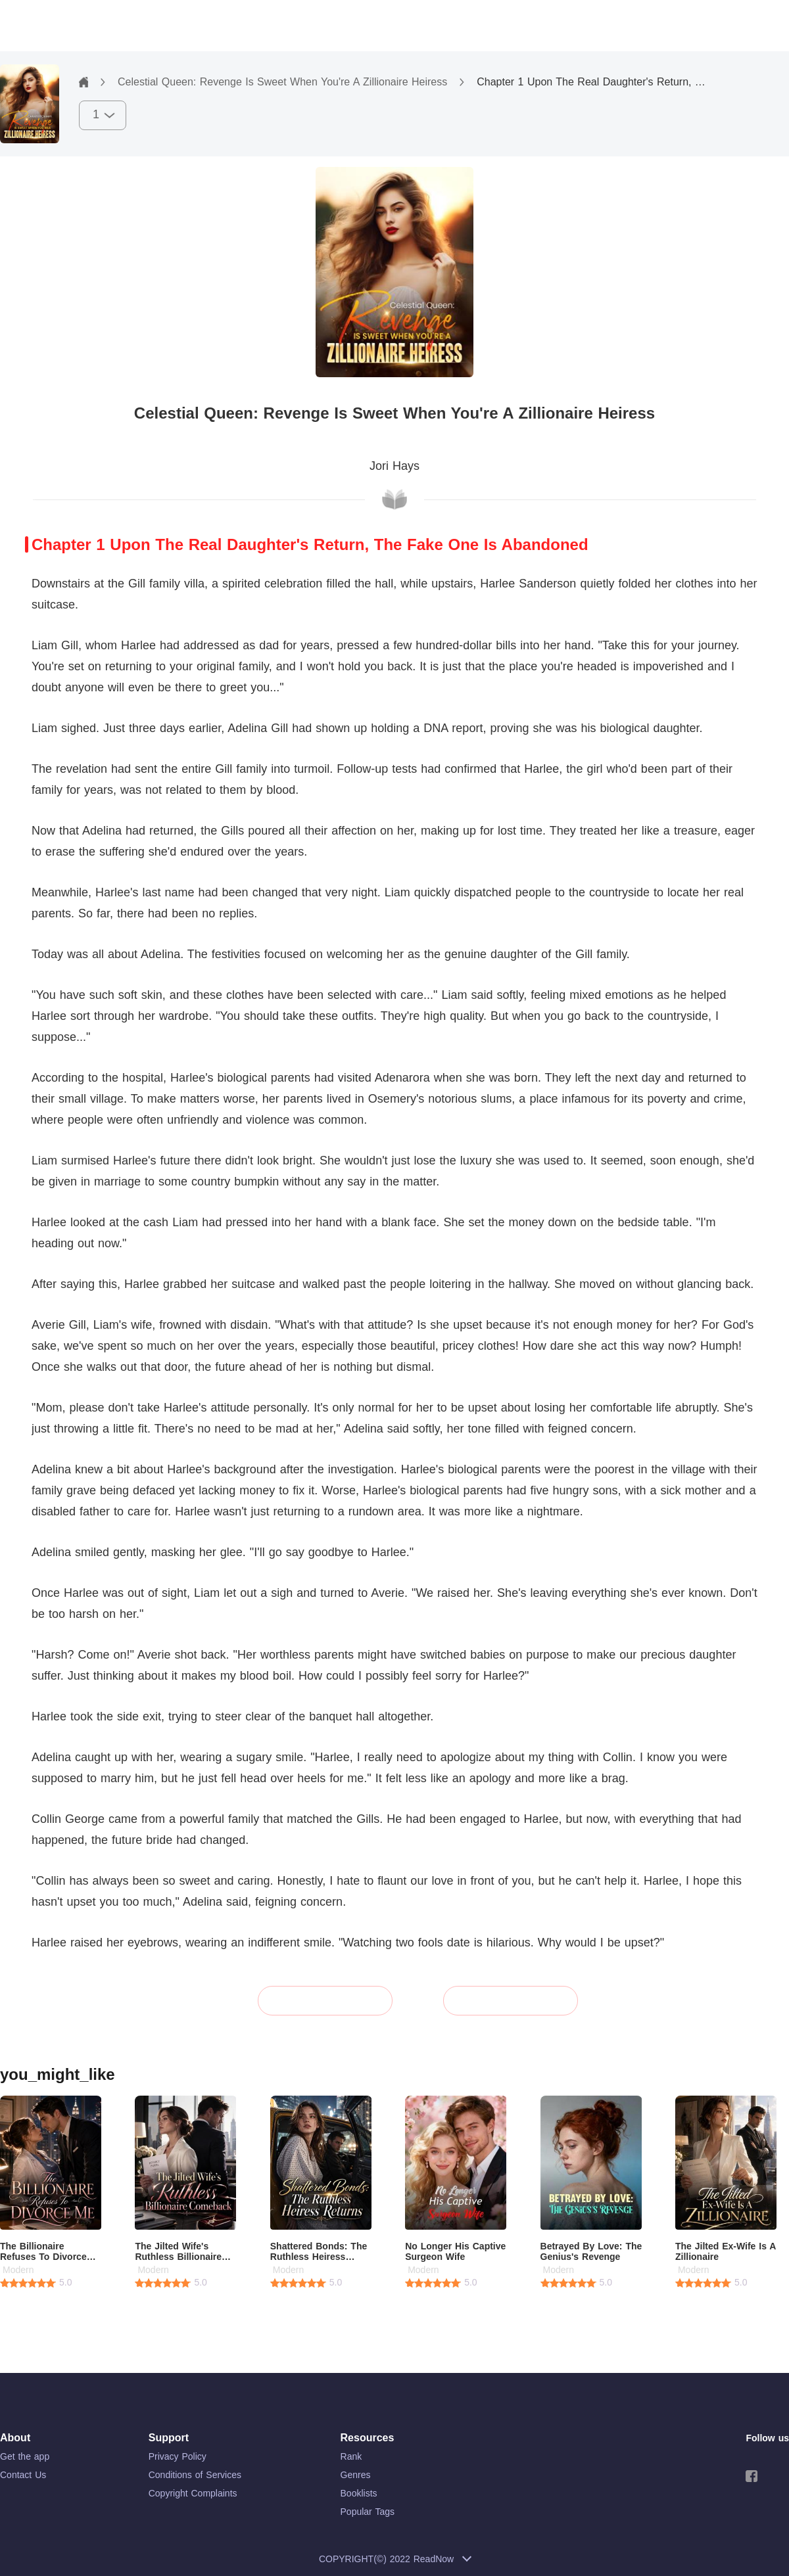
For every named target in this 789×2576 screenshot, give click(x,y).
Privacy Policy (177, 2456)
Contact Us (23, 2475)
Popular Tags (367, 2511)
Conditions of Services (195, 2475)
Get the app (24, 2456)
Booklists (359, 2493)
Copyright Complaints (193, 2493)
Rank (351, 2456)
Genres (356, 2475)
